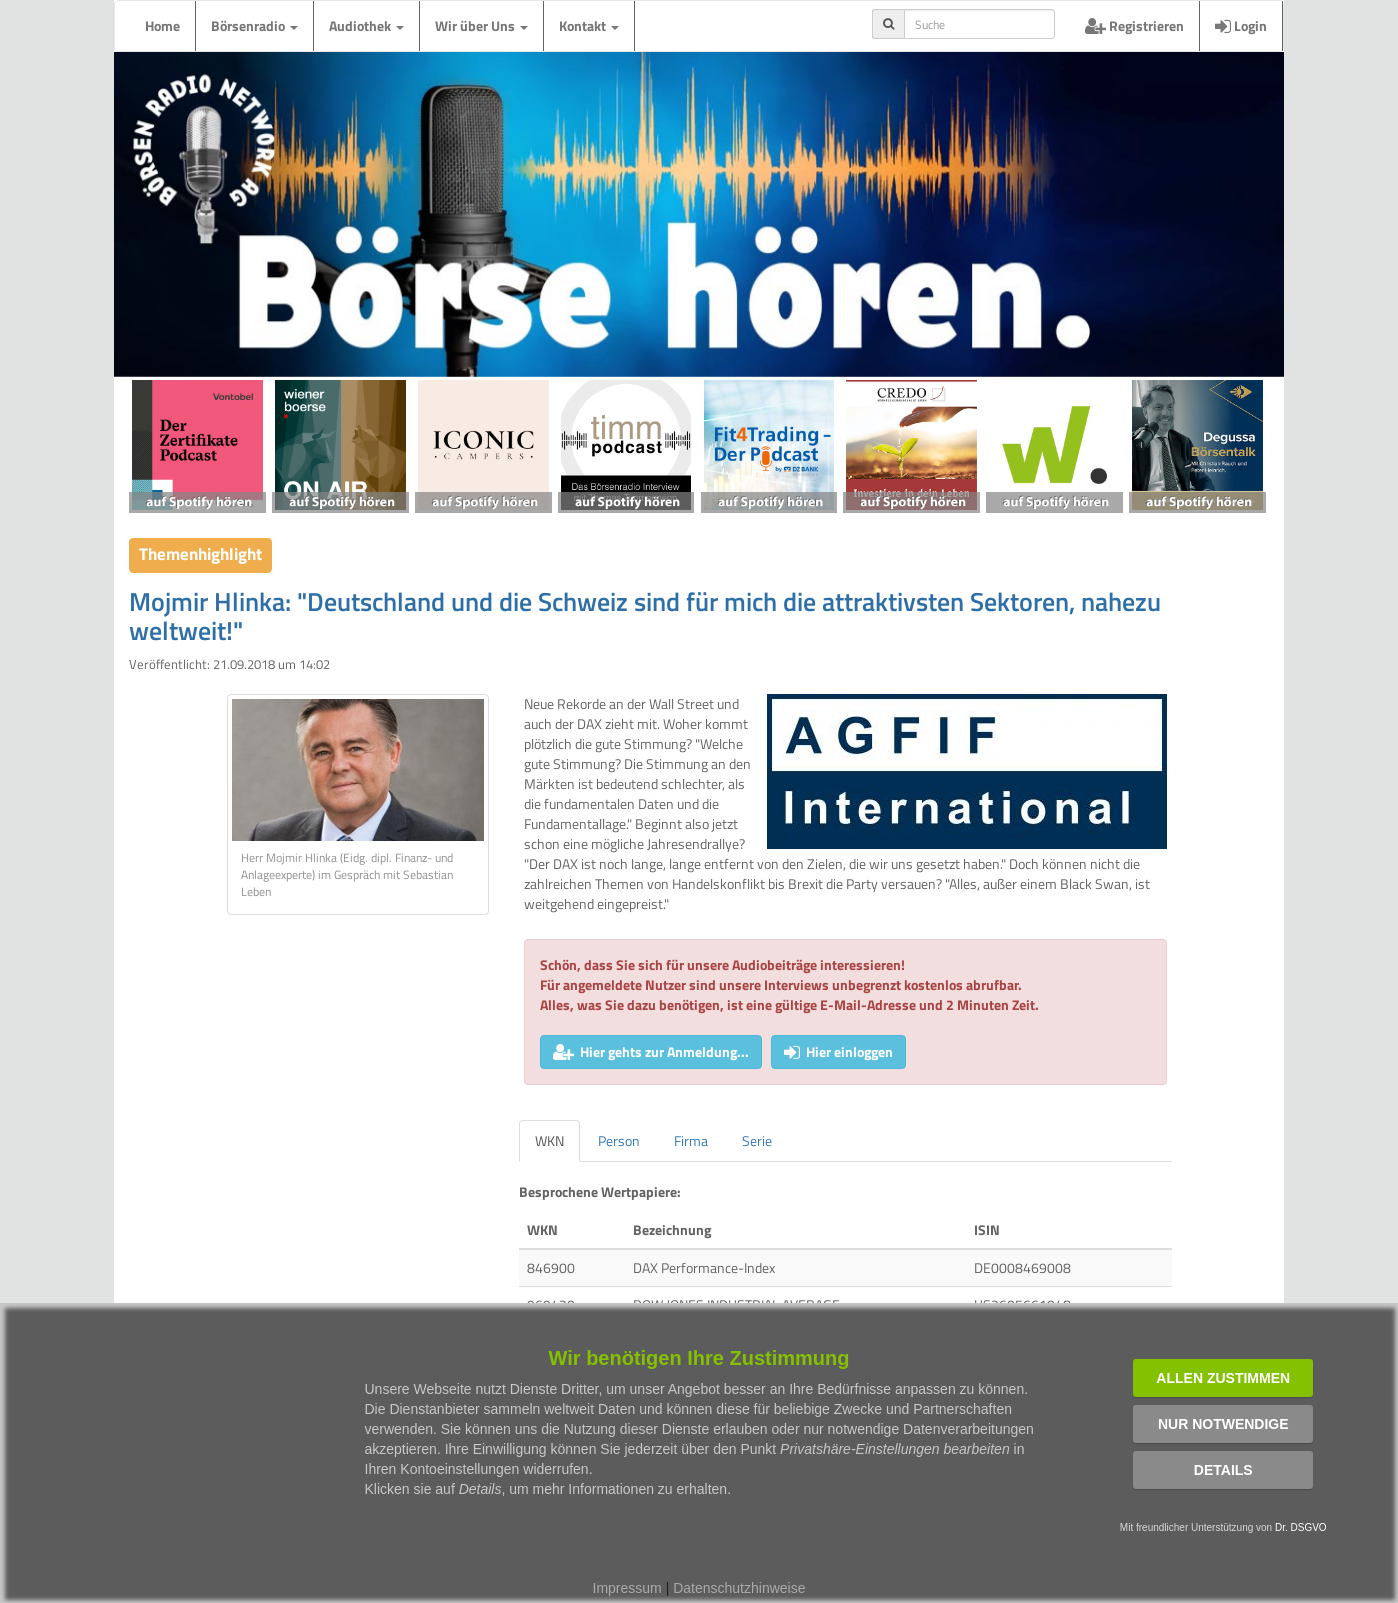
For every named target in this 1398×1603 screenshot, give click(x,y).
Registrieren (1134, 25)
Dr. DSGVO (1301, 1527)
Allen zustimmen (1223, 1378)
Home (162, 25)
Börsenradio (254, 25)
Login (1241, 25)
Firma (691, 1140)
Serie (757, 1140)
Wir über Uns (481, 25)
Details (1223, 1470)
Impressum (627, 1588)
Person (619, 1140)
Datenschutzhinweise (739, 1588)
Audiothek (366, 25)
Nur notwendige (1223, 1424)
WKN (549, 1140)
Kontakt (589, 25)
